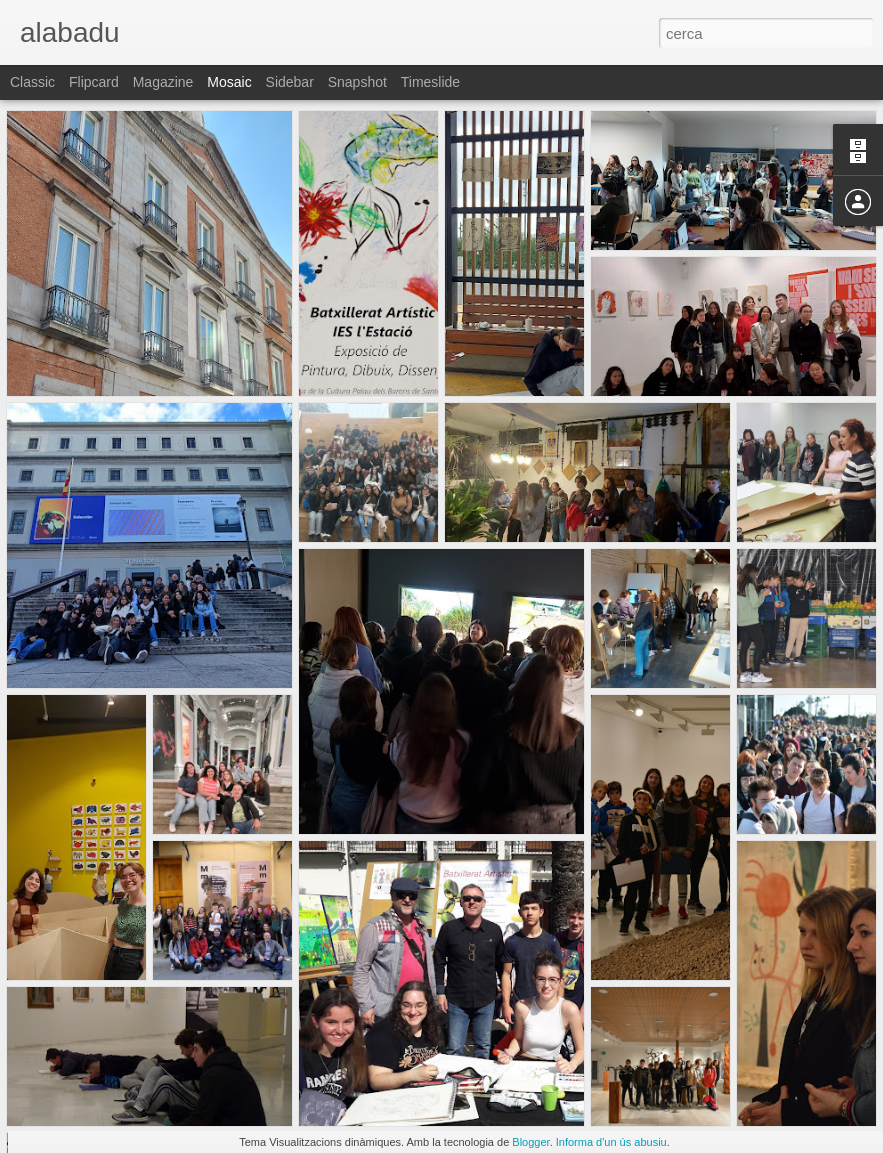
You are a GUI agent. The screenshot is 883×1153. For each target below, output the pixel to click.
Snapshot (357, 82)
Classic (32, 82)
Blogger (530, 1142)
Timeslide (430, 82)
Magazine (163, 82)
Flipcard (94, 82)
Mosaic (229, 82)
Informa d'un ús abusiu (611, 1142)
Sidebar (290, 82)
